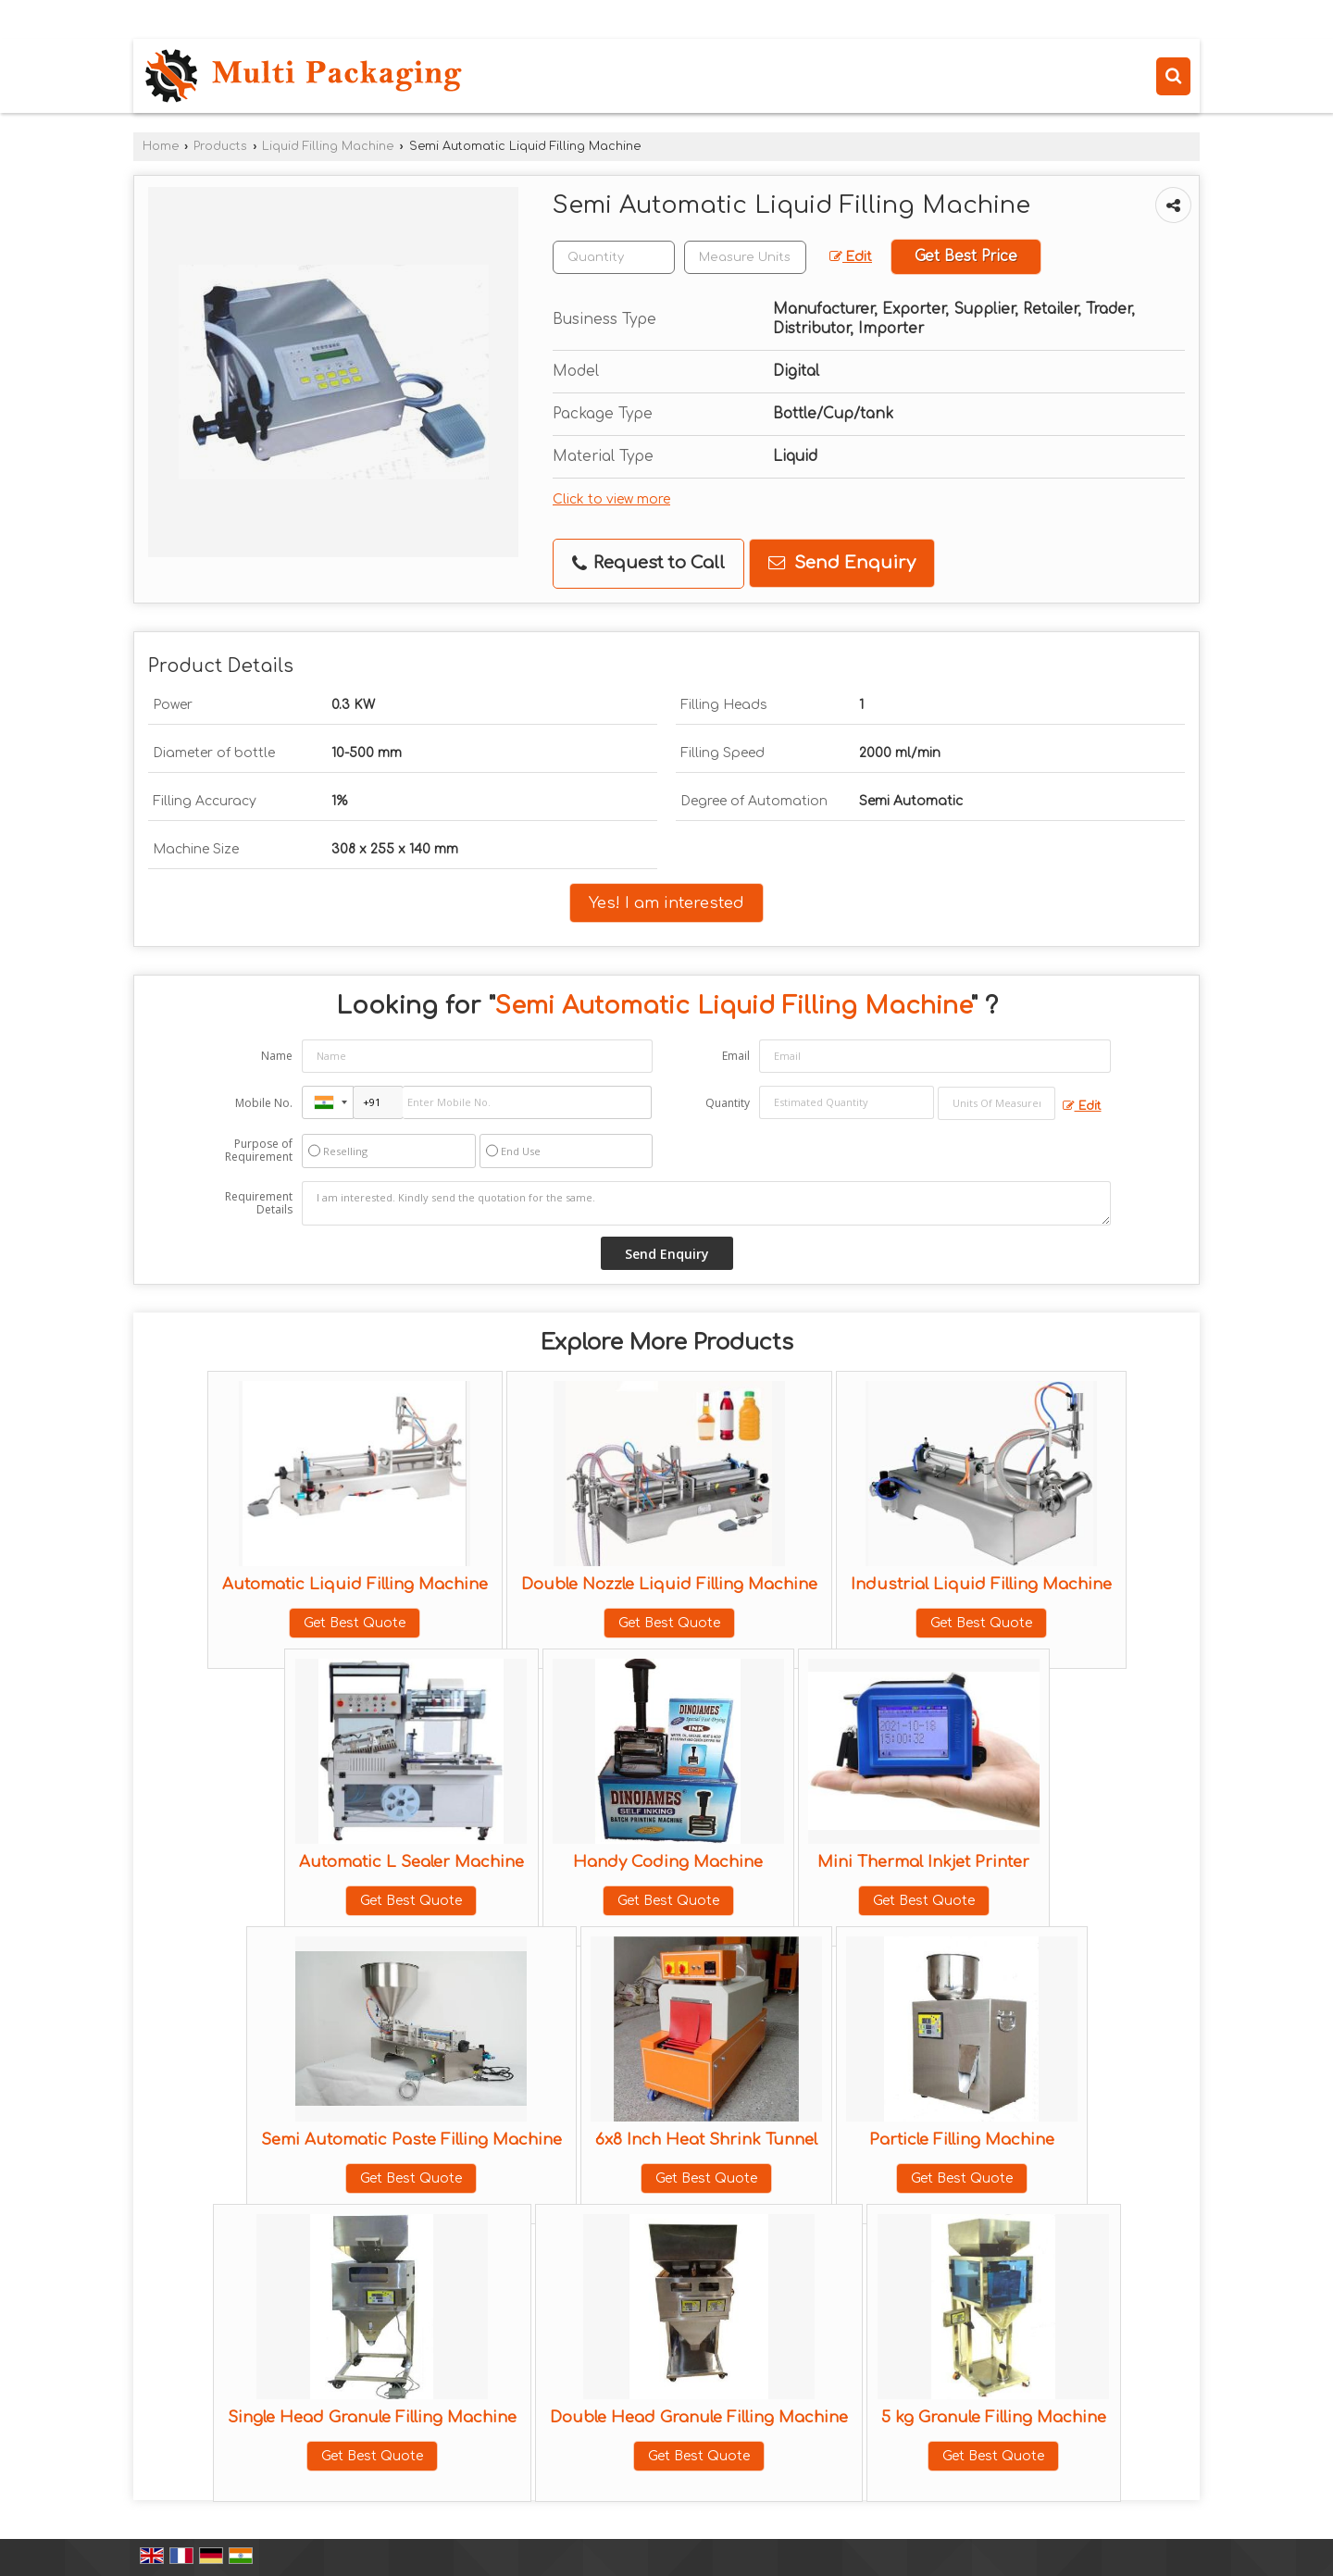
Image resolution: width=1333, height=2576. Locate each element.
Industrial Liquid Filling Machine (981, 1584)
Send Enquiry (842, 563)
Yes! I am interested (666, 903)
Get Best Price (966, 256)
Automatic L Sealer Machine (411, 1862)
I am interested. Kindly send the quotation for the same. (706, 1203)
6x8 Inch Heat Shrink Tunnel (706, 2139)
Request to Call (648, 563)
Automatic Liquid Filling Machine (355, 1584)
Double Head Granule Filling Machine (699, 2417)
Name (277, 1056)
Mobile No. (264, 1103)
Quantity (727, 1103)
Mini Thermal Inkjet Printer (923, 1862)
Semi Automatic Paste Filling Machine (411, 2139)
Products (220, 146)
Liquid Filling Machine (327, 146)
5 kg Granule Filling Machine (993, 2417)
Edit (850, 257)
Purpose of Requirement (259, 1151)
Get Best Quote (354, 1623)
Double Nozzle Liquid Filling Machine (669, 1584)
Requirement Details (259, 1203)
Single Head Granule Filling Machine (372, 2417)
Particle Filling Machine (961, 2139)
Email (736, 1056)
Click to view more (611, 499)
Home (161, 146)
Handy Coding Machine (668, 1862)
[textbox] (745, 257)
